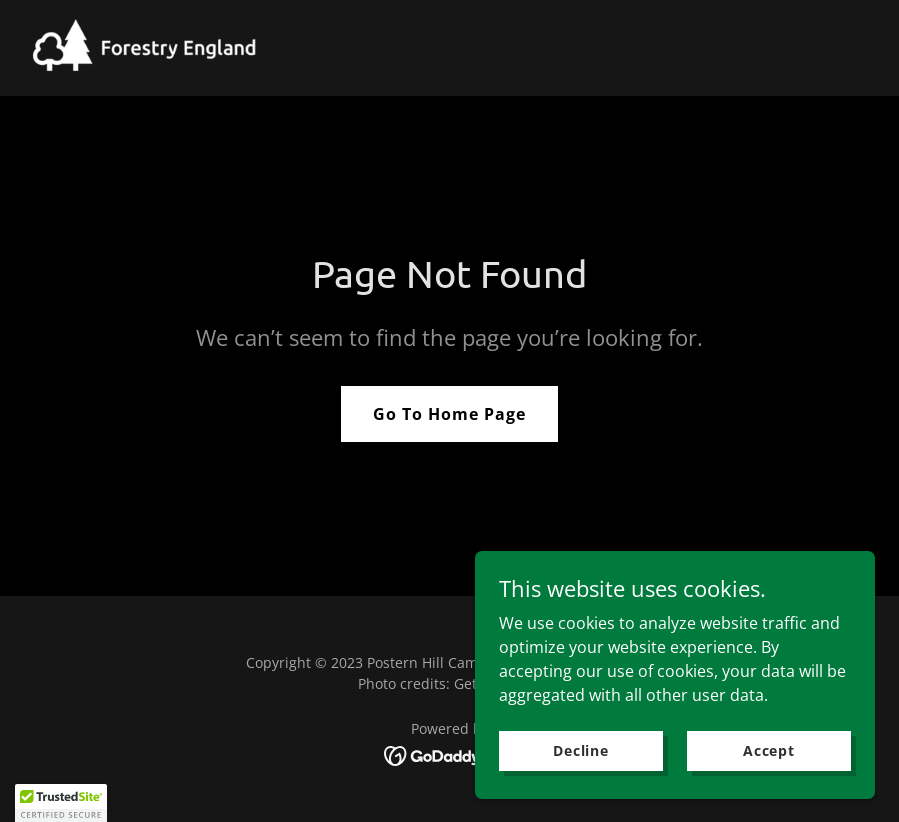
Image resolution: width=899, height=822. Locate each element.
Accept (769, 750)
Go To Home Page (449, 414)
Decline (581, 750)
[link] (148, 48)
